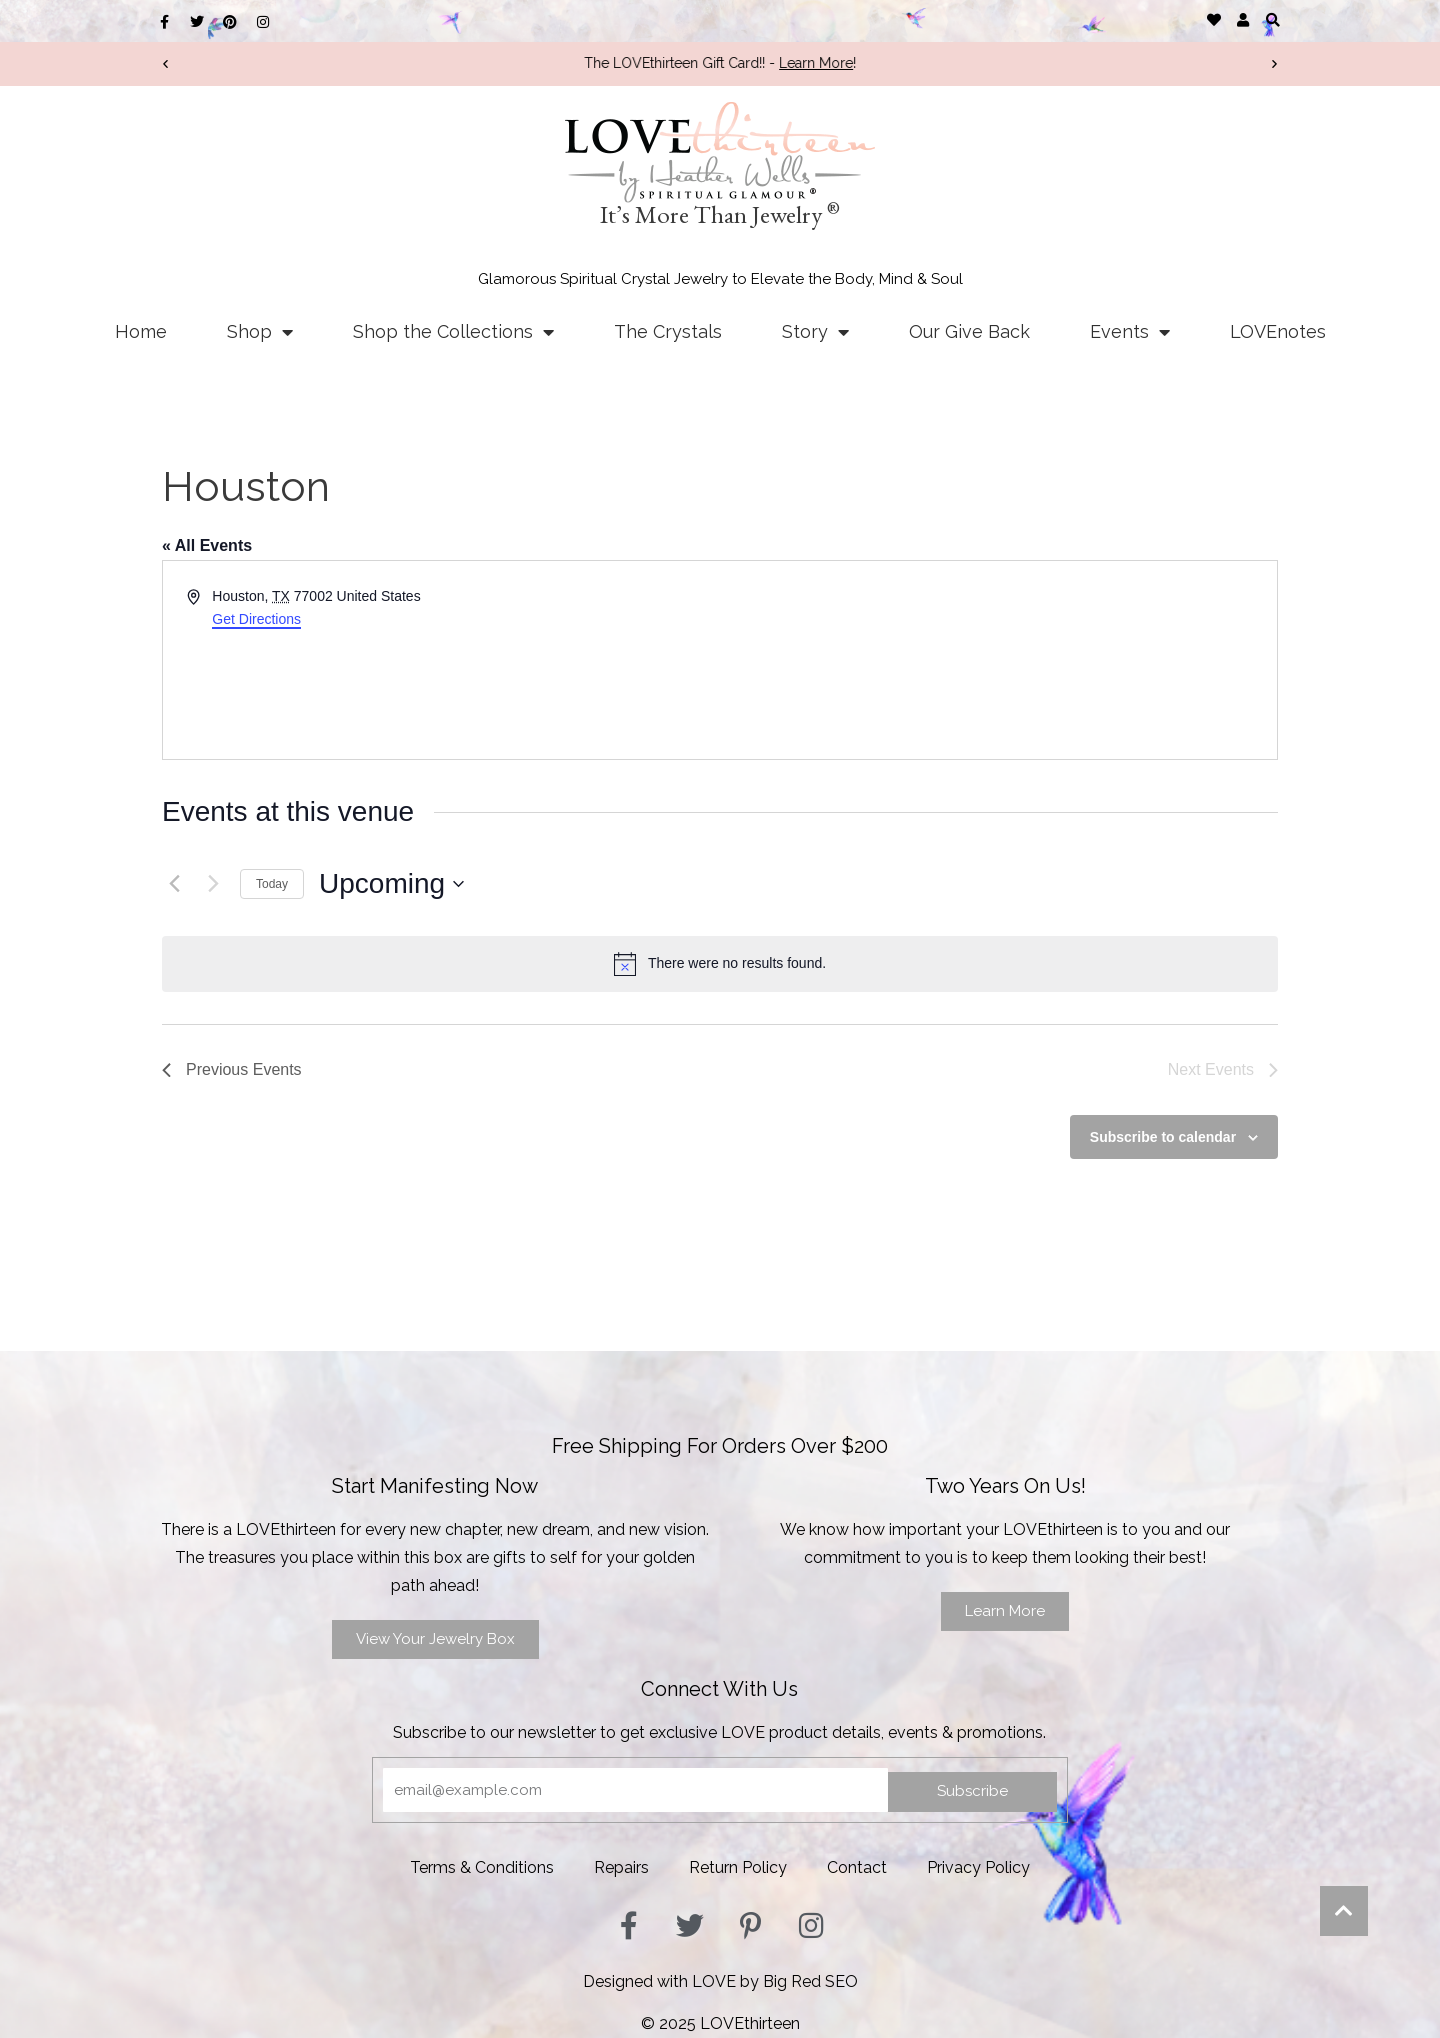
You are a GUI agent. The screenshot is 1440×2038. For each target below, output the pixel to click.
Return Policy (738, 1867)
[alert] (720, 964)
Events (1130, 332)
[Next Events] (213, 884)
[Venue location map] (997, 660)
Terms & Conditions (482, 1867)
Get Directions (256, 619)
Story (815, 332)
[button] (1272, 19)
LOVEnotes (1278, 331)
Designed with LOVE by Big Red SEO (720, 1981)
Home (141, 331)
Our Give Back (969, 331)
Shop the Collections (453, 332)
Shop (260, 332)
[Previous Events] (174, 884)
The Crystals (668, 331)
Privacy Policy (978, 1867)
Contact (857, 1867)
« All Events (207, 545)
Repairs (621, 1867)
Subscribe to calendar (1163, 1137)
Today (272, 884)
